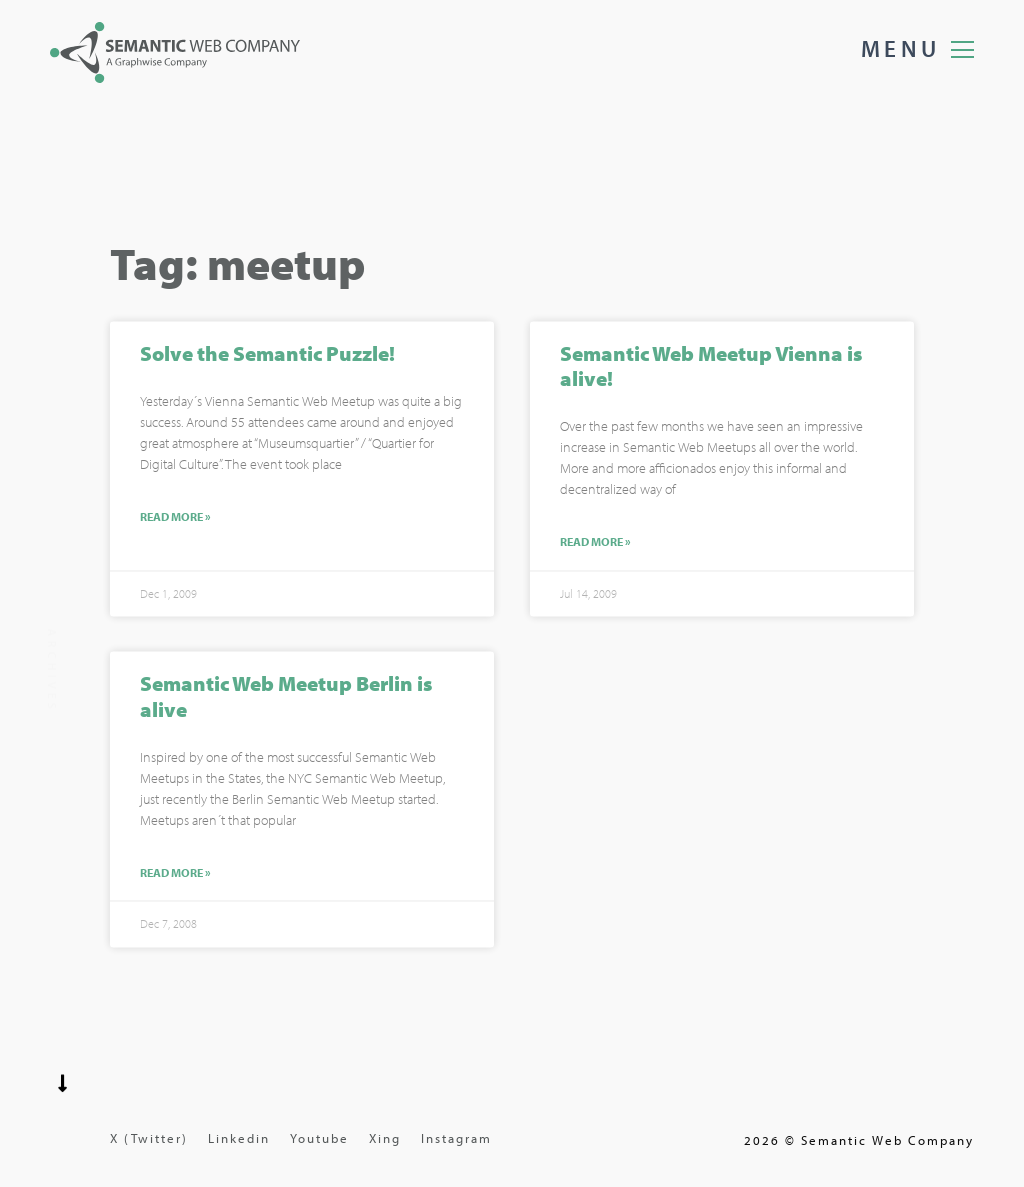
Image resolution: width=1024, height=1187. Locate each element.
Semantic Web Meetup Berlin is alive (286, 698)
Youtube (319, 1138)
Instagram (456, 1138)
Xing (385, 1138)
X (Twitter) (149, 1138)
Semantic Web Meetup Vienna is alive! (711, 367)
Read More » (175, 520)
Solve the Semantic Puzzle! (267, 355)
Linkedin (239, 1138)
